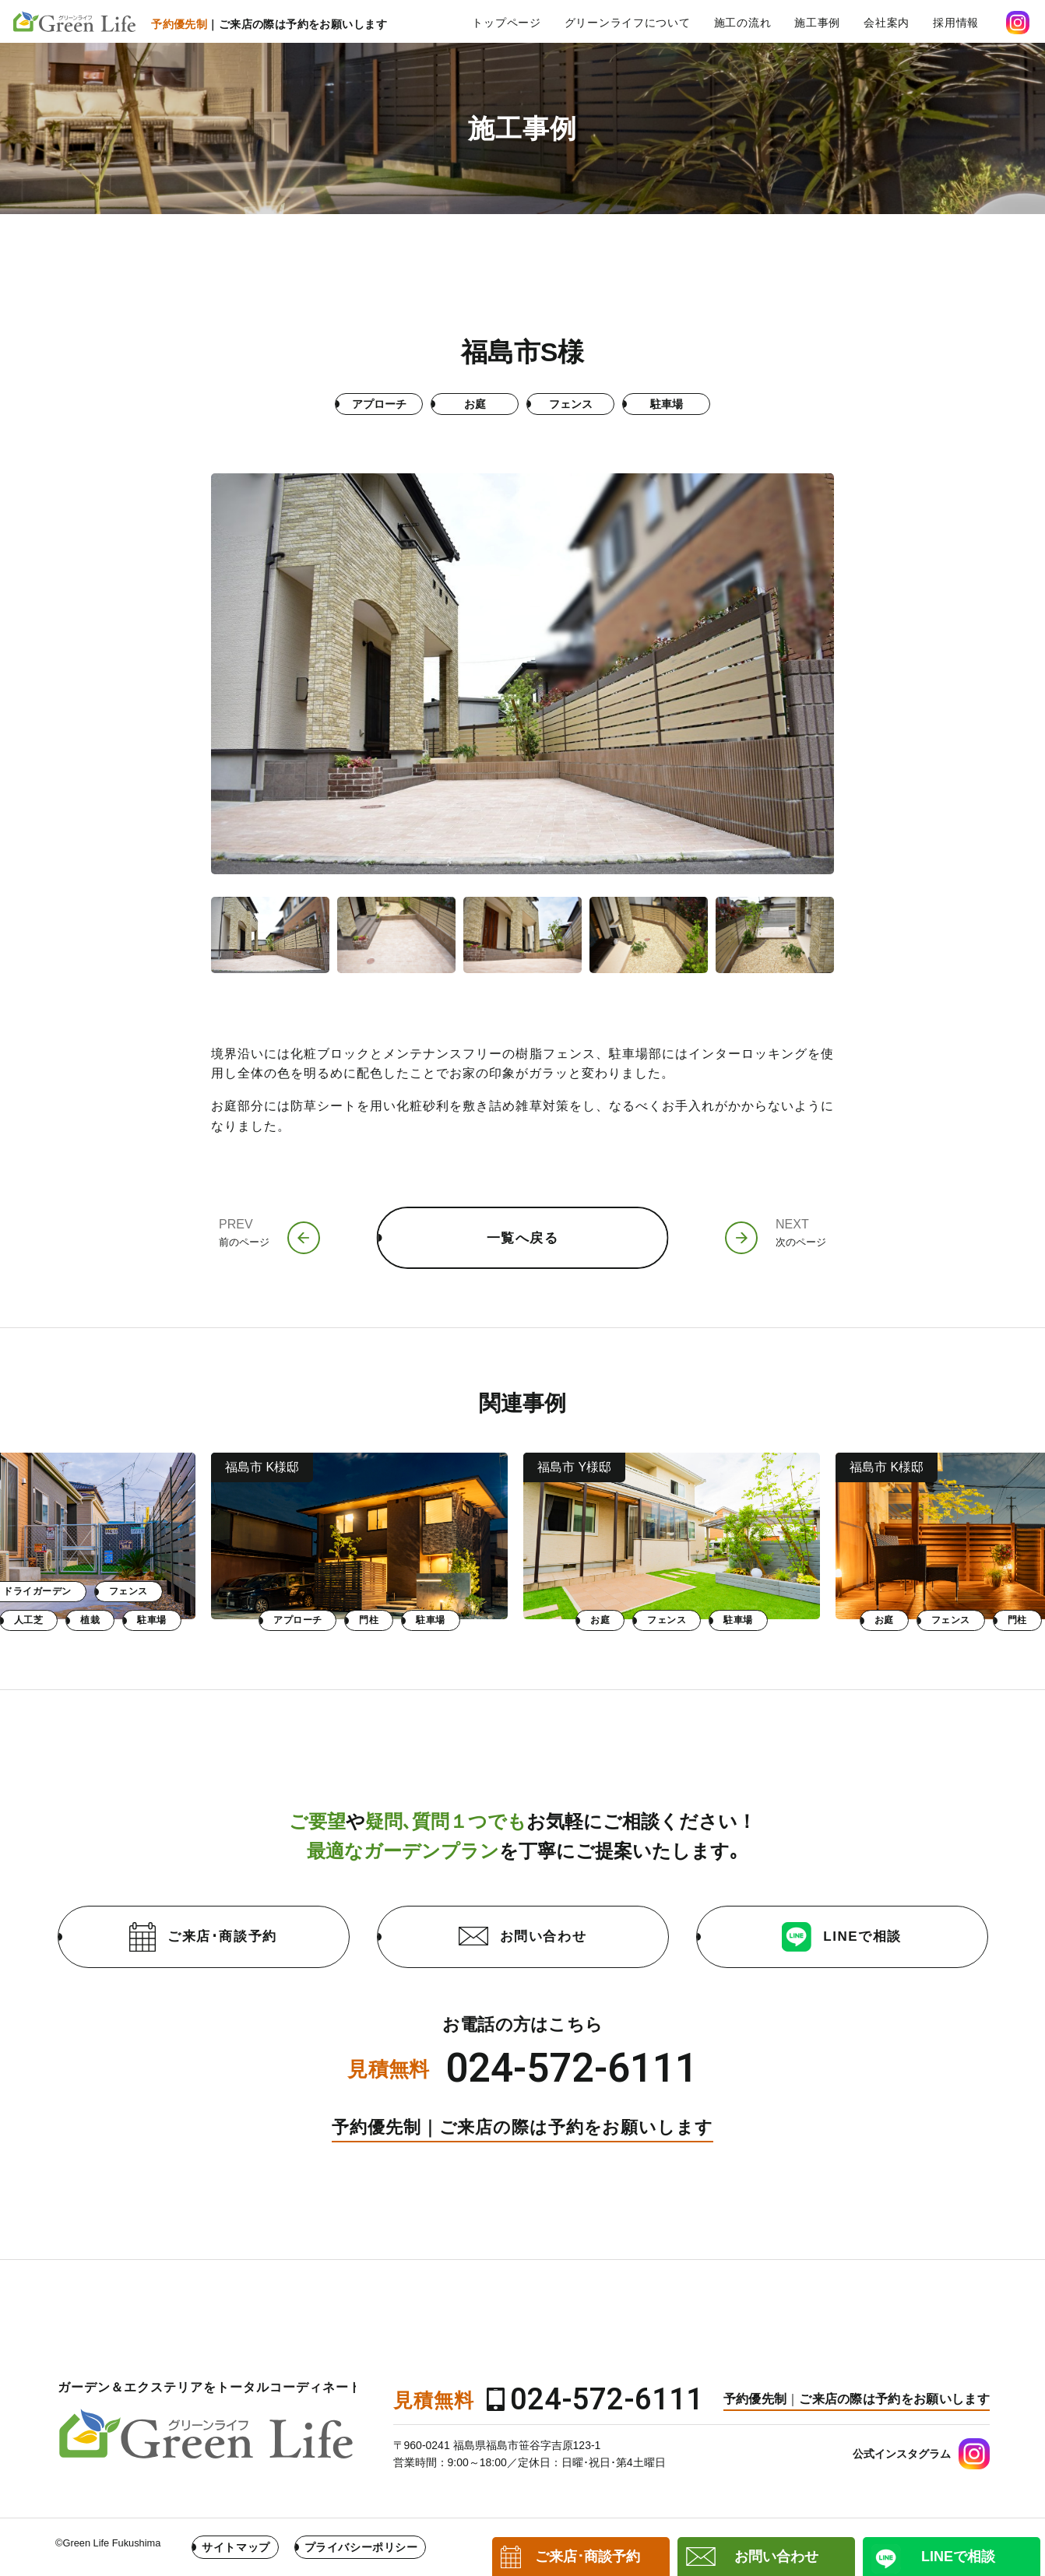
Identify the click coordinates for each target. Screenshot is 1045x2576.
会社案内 (887, 22)
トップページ (506, 22)
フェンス (123, 1620)
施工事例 (817, 22)
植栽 (402, 1620)
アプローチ (610, 1620)
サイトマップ (235, 2547)
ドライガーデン (349, 1591)
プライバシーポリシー (361, 2547)
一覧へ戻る (523, 1238)
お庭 (57, 1620)
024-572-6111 (571, 2069)
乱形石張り (264, 1620)
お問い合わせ (522, 1936)
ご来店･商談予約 (202, 1937)
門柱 (681, 1620)
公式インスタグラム (902, 2454)
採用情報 (956, 22)
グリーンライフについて (628, 22)
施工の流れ (743, 22)
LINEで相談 (841, 1937)
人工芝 (340, 1620)
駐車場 (463, 1620)
